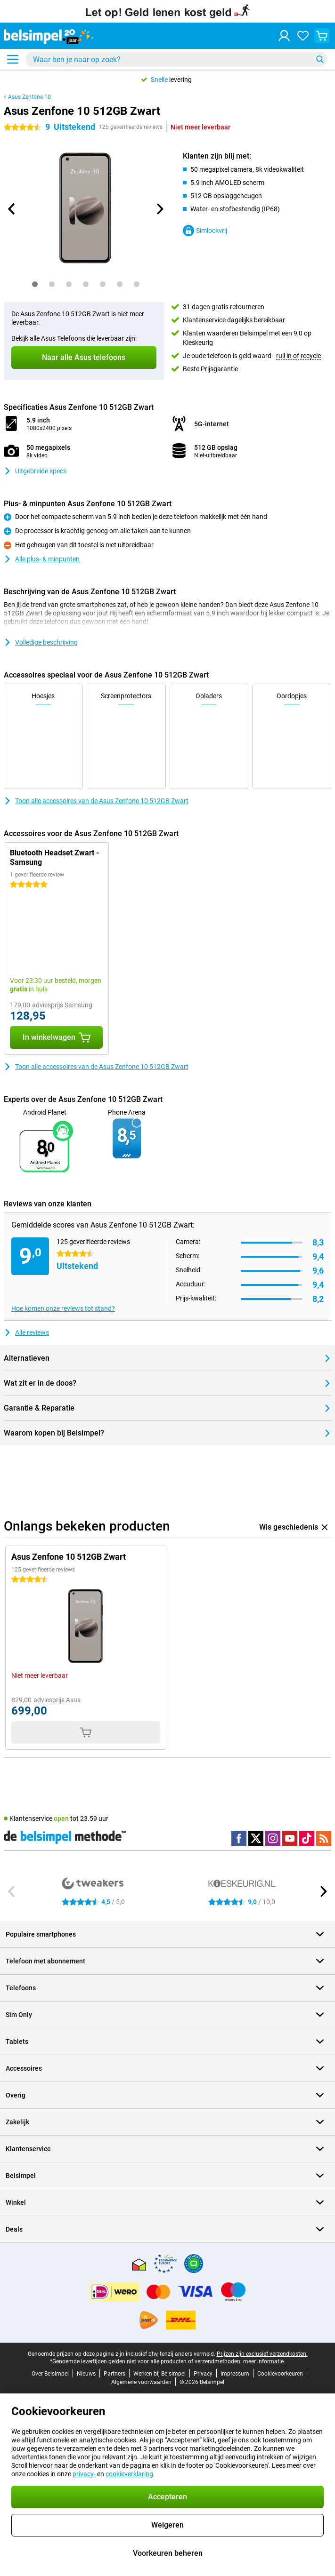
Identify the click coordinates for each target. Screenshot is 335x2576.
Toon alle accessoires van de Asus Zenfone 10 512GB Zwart (96, 801)
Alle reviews (26, 1332)
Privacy (203, 2373)
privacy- (84, 2474)
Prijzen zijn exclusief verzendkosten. (262, 2354)
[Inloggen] (284, 35)
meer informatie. (264, 2361)
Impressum (235, 2373)
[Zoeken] (319, 59)
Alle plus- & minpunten (42, 559)
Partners (114, 2373)
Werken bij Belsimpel (159, 2373)
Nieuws (86, 2373)
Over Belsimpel (50, 2373)
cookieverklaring (129, 2474)
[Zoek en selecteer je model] (176, 59)
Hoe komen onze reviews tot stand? (63, 1308)
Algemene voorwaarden (141, 2382)
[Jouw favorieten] (303, 35)
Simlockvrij (205, 230)
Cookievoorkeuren (280, 2373)
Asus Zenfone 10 (29, 97)
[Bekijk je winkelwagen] (321, 35)
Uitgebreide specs (35, 471)
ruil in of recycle (298, 355)
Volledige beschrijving (41, 642)
